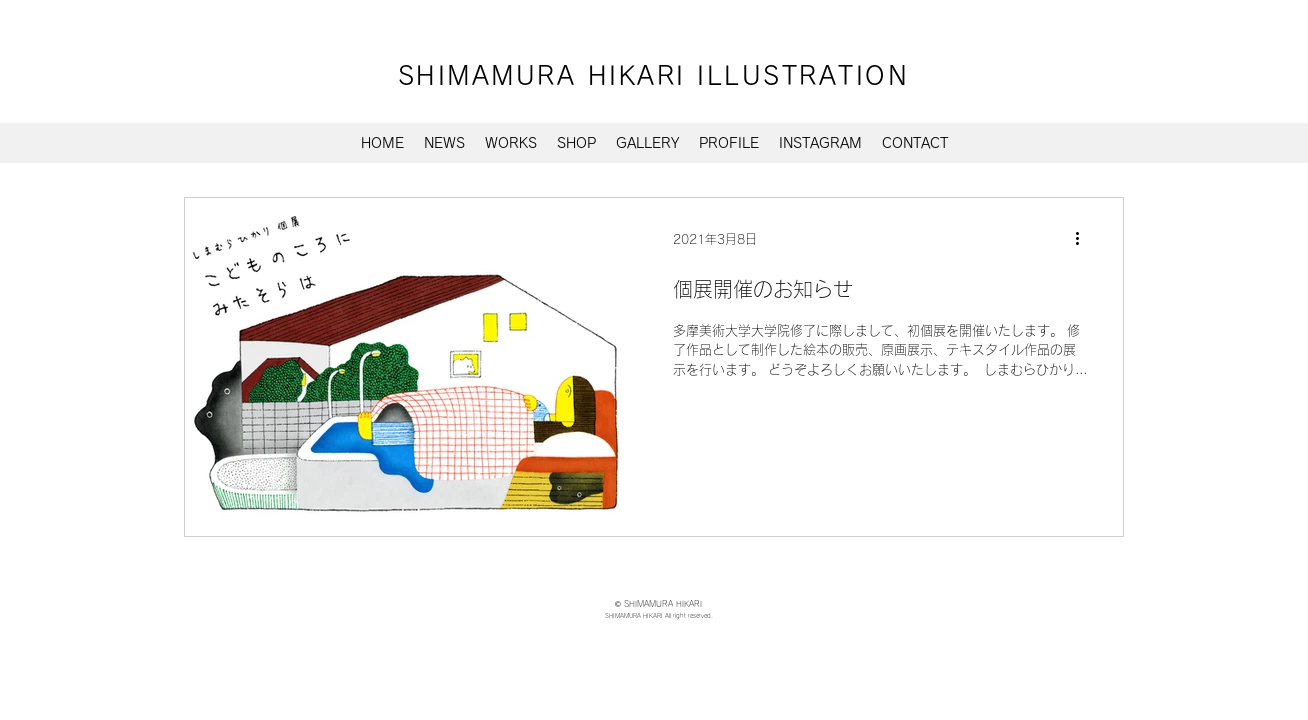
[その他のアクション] (1084, 239)
